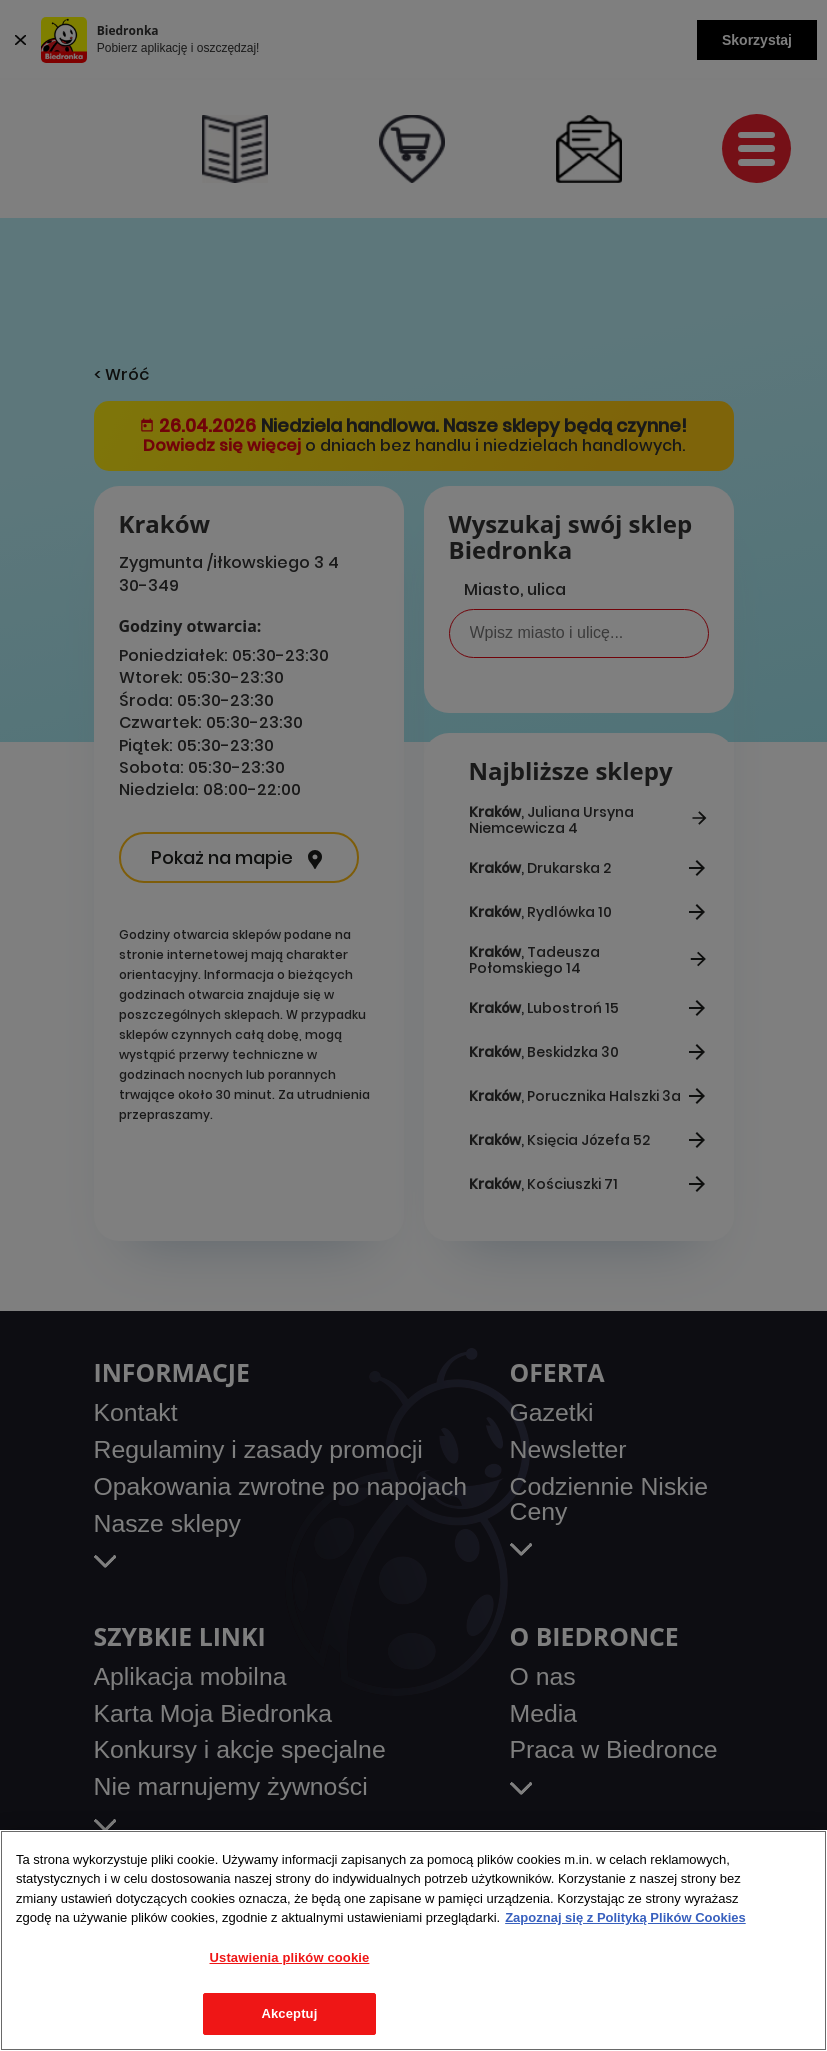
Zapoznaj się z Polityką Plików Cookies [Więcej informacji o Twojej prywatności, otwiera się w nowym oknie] (625, 1917)
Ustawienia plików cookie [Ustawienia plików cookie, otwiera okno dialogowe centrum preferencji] (290, 1957)
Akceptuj (289, 2013)
